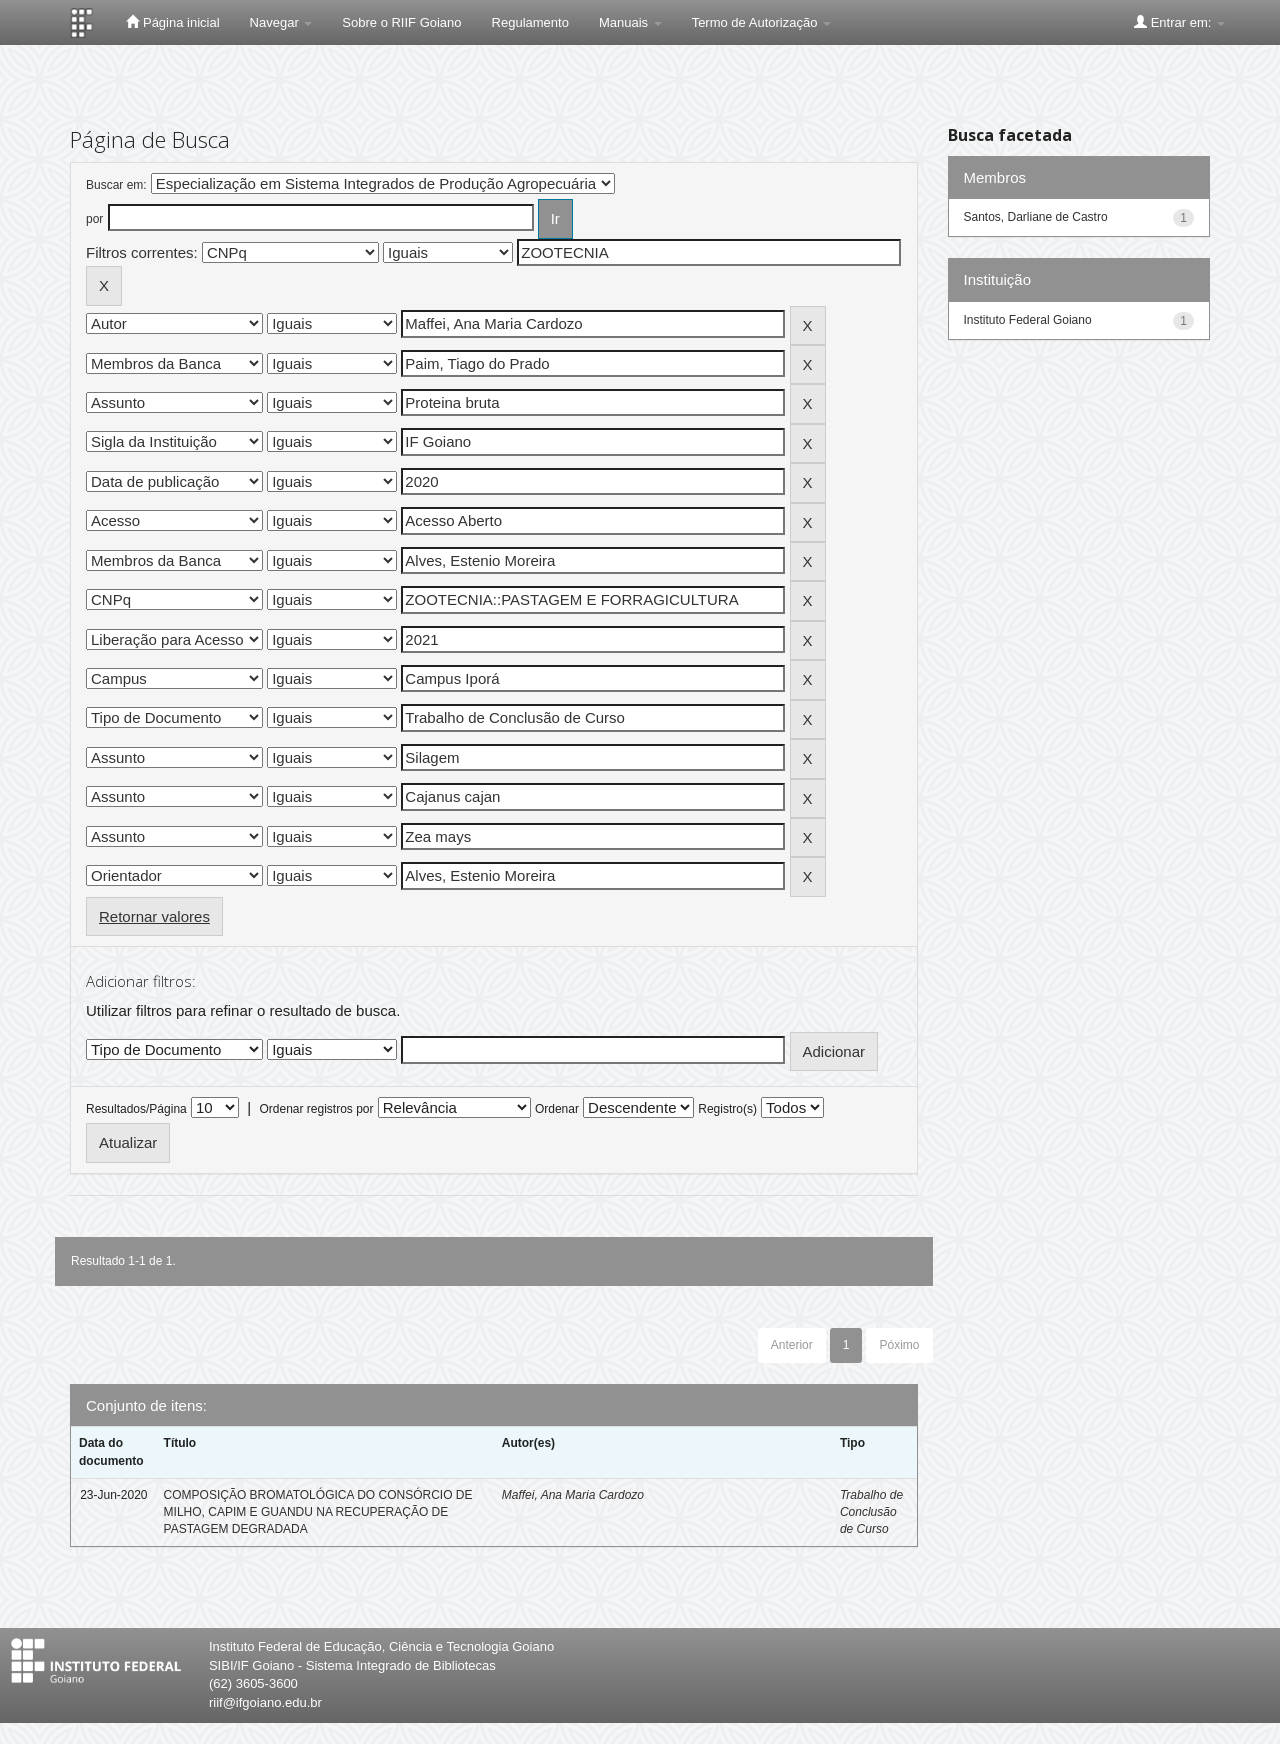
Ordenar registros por (316, 1109)
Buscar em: (116, 185)
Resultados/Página (136, 1109)
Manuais (630, 22)
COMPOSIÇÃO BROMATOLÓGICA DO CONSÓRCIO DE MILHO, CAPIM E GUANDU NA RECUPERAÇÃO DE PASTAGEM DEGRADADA (318, 1512)
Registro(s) (727, 1109)
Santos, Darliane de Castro (1036, 217)
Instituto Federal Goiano (1028, 320)
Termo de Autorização (761, 22)
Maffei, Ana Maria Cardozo (573, 1495)
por (94, 219)
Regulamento (530, 22)
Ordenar (557, 1109)
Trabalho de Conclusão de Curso (871, 1512)
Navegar (281, 22)
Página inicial (172, 22)
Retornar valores (154, 916)
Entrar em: (1179, 22)
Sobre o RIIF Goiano (401, 22)
